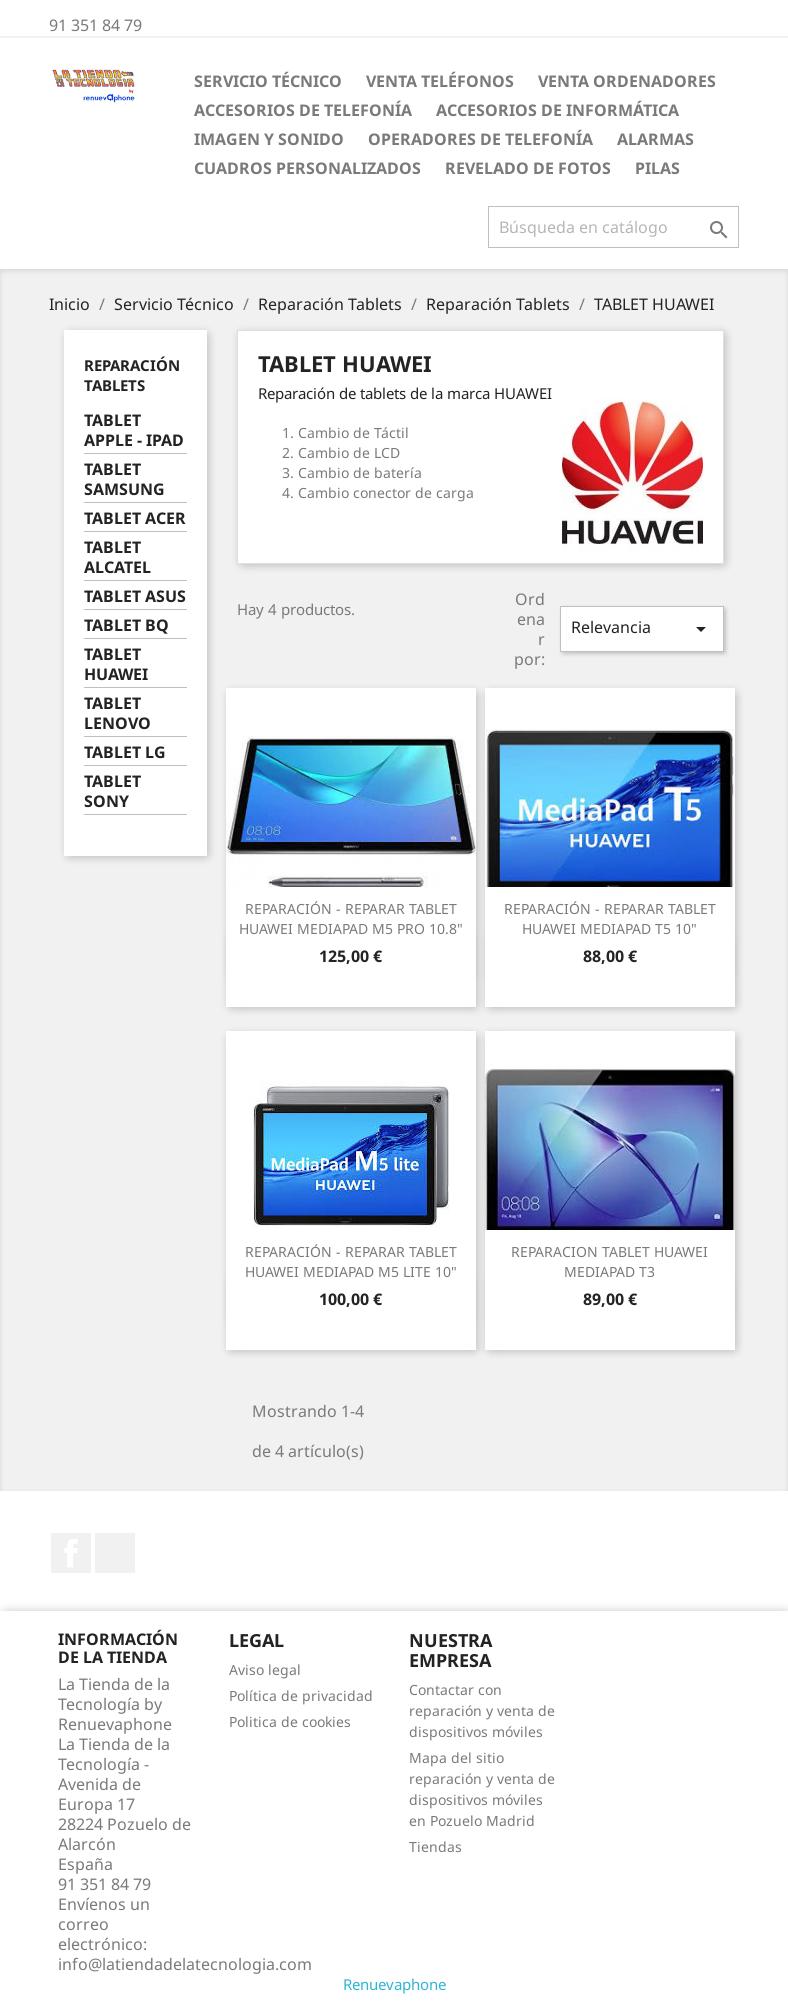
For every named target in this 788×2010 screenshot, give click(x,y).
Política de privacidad (301, 1695)
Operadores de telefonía (480, 139)
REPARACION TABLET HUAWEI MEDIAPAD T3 (609, 1261)
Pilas (657, 168)
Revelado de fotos (528, 168)
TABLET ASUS (135, 596)
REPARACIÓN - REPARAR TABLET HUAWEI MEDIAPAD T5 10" (610, 918)
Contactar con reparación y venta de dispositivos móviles (482, 1710)
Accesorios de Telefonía (303, 110)
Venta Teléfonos (440, 81)
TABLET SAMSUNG (124, 479)
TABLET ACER (135, 518)
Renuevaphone (394, 1984)
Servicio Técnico (268, 81)
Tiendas (435, 1846)
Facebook (71, 1553)
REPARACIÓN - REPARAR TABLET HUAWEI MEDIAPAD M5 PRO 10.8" (351, 918)
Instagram (115, 1553)
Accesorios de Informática (557, 110)
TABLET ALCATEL (117, 557)
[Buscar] (613, 227)
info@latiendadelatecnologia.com (185, 1964)
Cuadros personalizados (307, 168)
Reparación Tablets (132, 375)
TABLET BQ (126, 625)
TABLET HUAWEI (116, 664)
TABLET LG (125, 752)
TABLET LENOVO (117, 713)
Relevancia (642, 628)
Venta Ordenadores (627, 81)
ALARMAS (655, 139)
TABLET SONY (112, 791)
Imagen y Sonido (269, 139)
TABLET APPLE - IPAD (134, 430)
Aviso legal (265, 1669)
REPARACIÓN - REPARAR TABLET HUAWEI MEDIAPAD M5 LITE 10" (351, 1261)
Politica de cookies (290, 1721)
